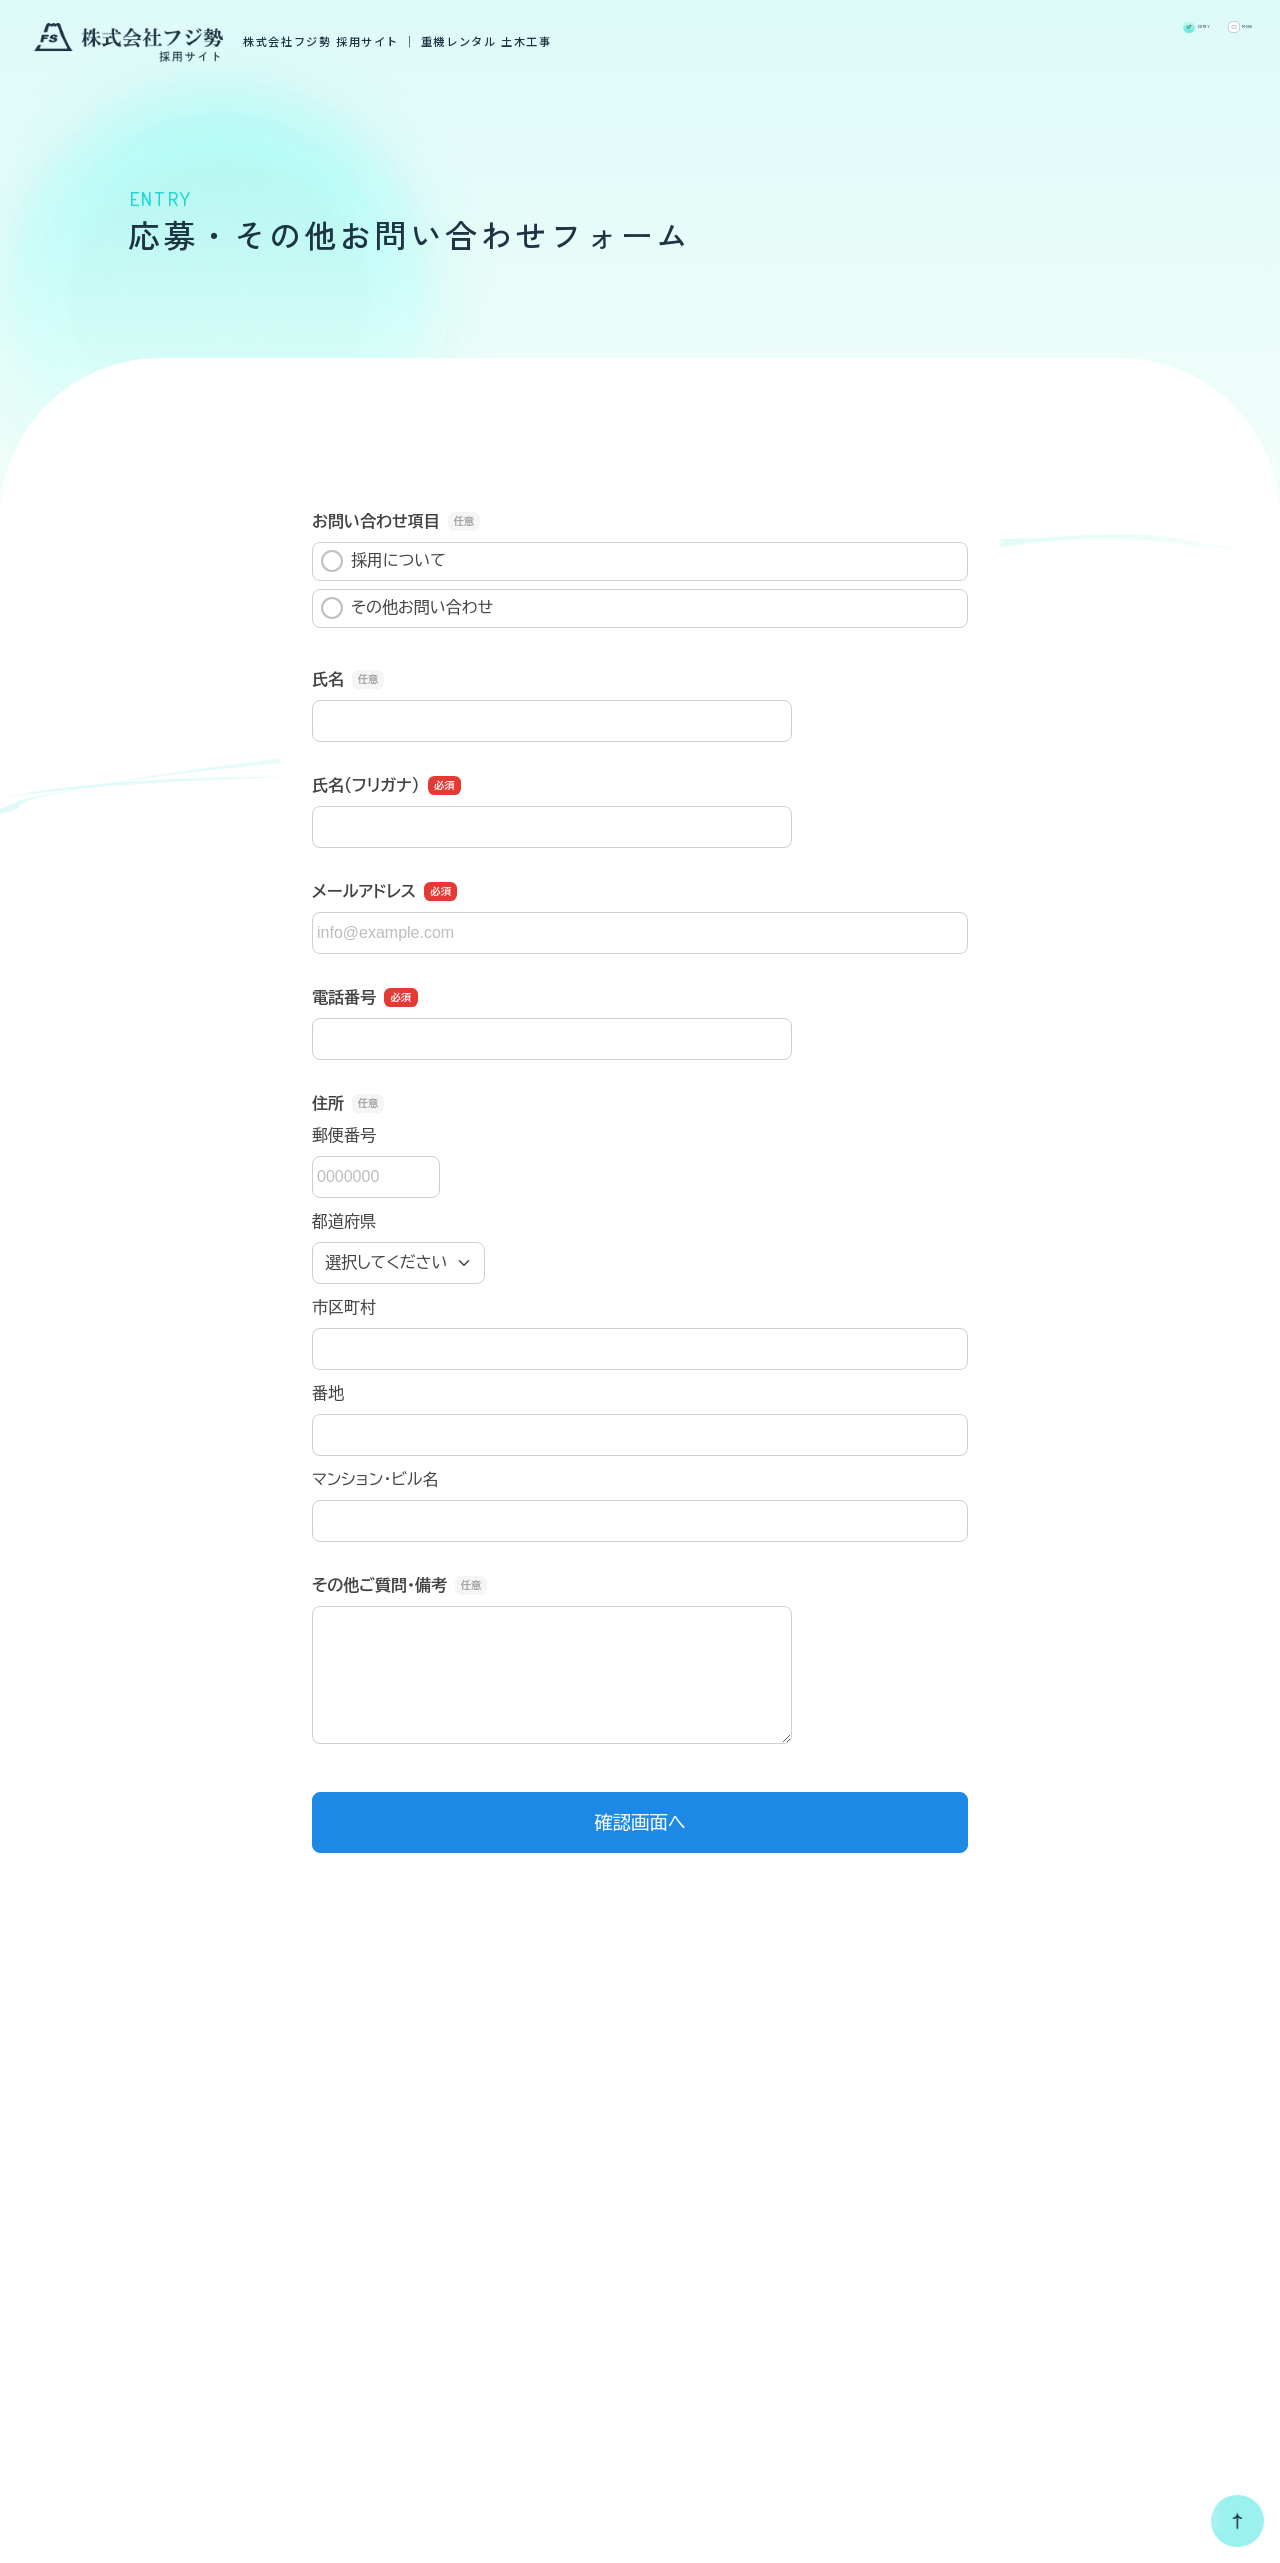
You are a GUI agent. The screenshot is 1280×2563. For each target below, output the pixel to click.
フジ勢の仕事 (715, 2294)
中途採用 (1098, 2273)
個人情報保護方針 (419, 2510)
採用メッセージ (724, 2248)
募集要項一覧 (1105, 2201)
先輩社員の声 (892, 2248)
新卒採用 (1098, 2247)
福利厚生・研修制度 (920, 2294)
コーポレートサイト (131, 2355)
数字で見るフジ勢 (910, 2201)
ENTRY (1104, 35)
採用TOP (699, 2201)
